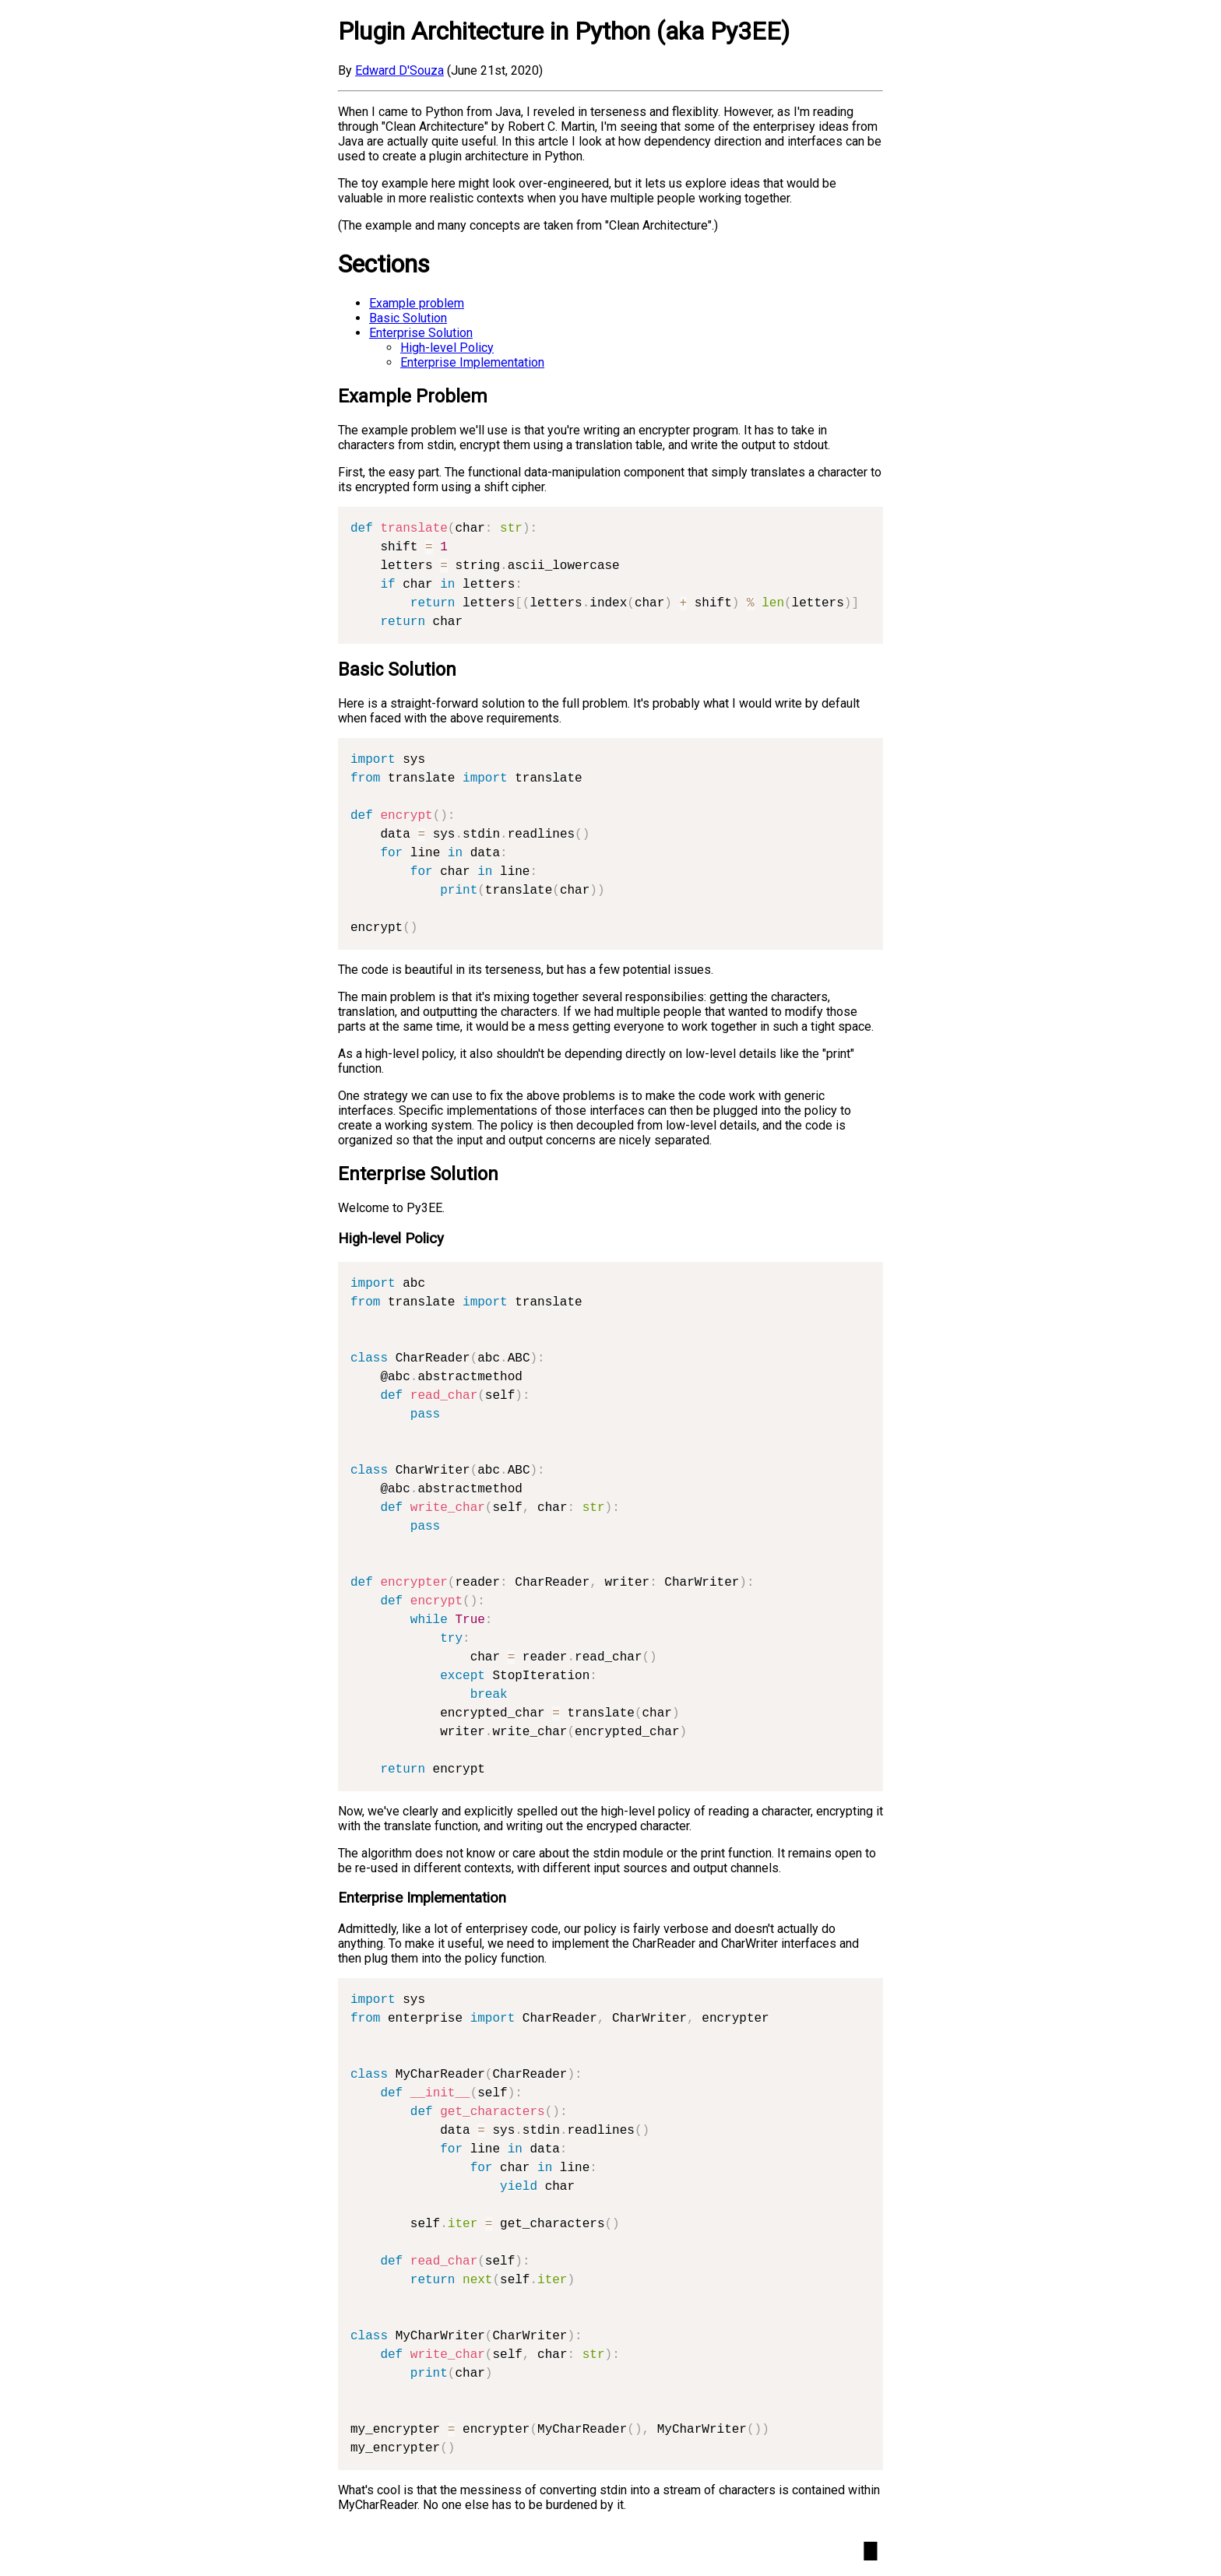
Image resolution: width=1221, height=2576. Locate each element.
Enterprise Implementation (472, 362)
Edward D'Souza (399, 70)
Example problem (416, 303)
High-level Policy (447, 347)
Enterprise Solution (421, 332)
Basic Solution (408, 318)
